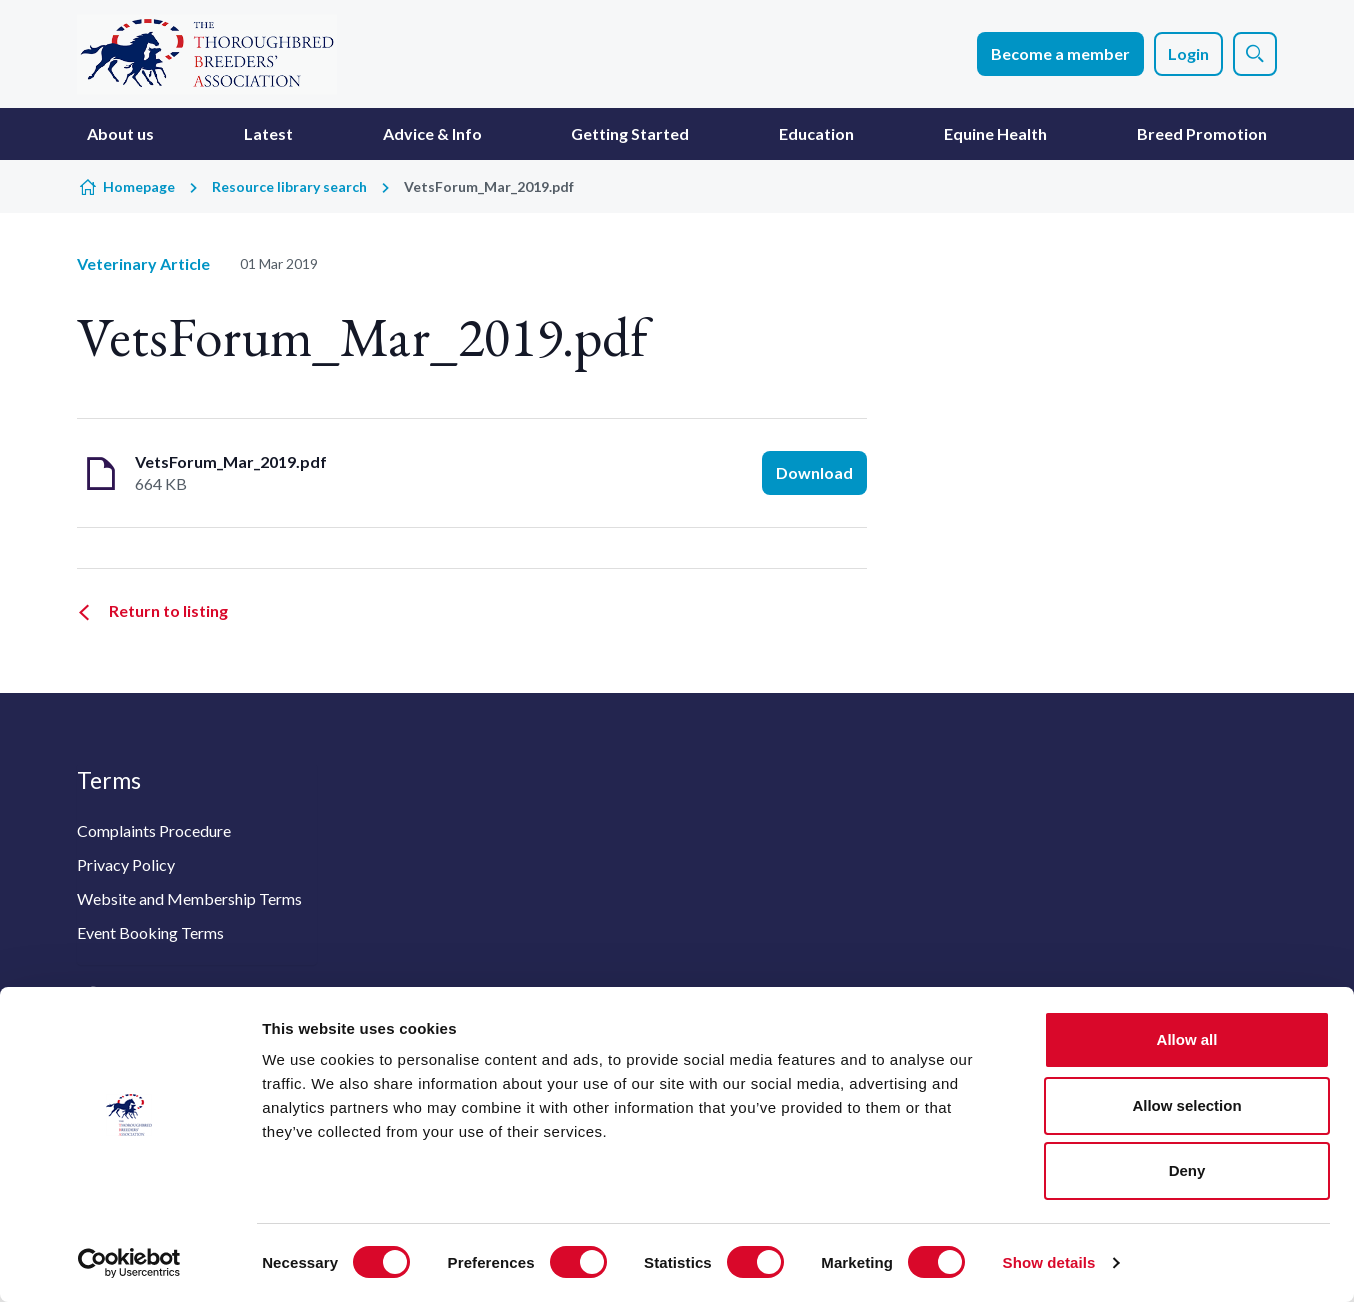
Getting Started (630, 133)
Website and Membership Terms (189, 898)
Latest (268, 133)
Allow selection (1186, 1105)
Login (1188, 53)
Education (816, 133)
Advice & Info (432, 133)
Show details (1049, 1262)
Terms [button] (109, 780)
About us (120, 133)
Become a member (1060, 53)
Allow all (1187, 1039)
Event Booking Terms (150, 932)
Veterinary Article (143, 263)
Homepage (139, 186)
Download (814, 472)
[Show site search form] (1255, 54)
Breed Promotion (1202, 133)
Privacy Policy (126, 864)
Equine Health (995, 133)
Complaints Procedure (154, 830)
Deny (1187, 1170)
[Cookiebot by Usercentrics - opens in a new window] (129, 1263)
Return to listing (168, 610)
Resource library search (289, 186)
